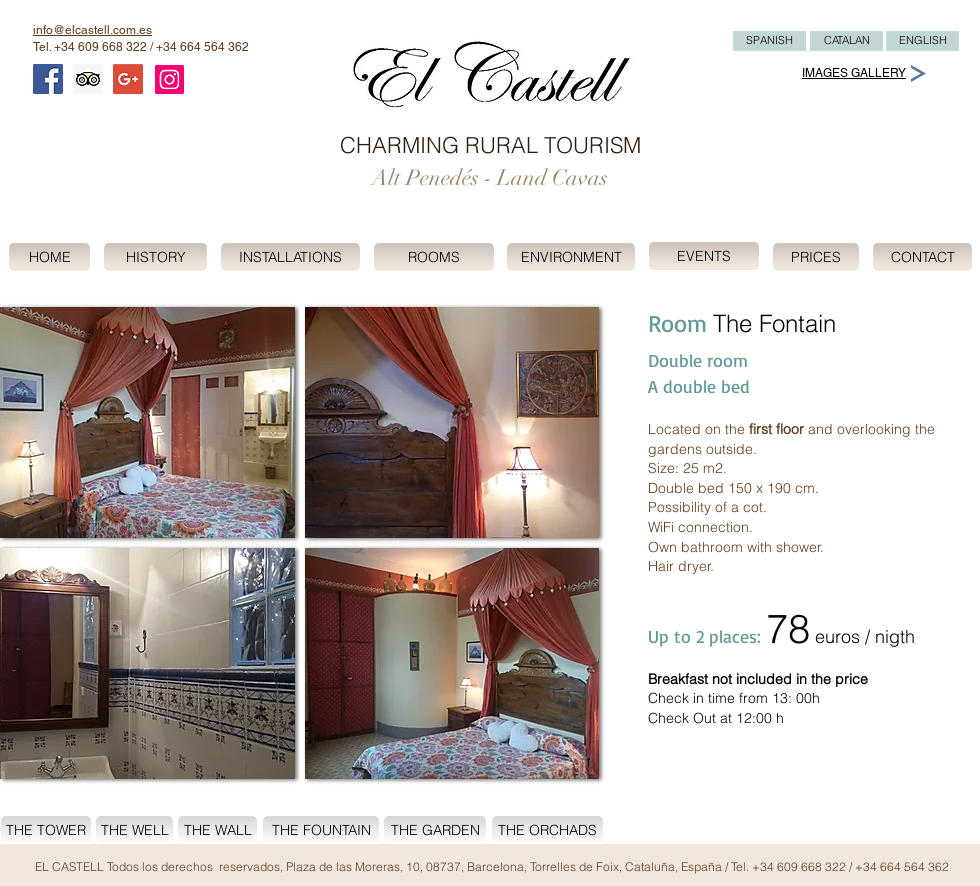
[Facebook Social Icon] (48, 79)
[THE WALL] (217, 830)
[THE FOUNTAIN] (321, 830)
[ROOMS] (434, 257)
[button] (147, 422)
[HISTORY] (155, 257)
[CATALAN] (846, 41)
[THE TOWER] (46, 830)
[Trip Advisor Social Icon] (88, 79)
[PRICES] (816, 257)
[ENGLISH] (922, 41)
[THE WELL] (134, 830)
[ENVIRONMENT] (571, 257)
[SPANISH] (769, 41)
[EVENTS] (704, 256)
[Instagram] (169, 79)
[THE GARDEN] (435, 830)
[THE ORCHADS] (547, 830)
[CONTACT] (922, 257)
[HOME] (49, 257)
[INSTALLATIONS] (290, 257)
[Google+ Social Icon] (128, 79)
